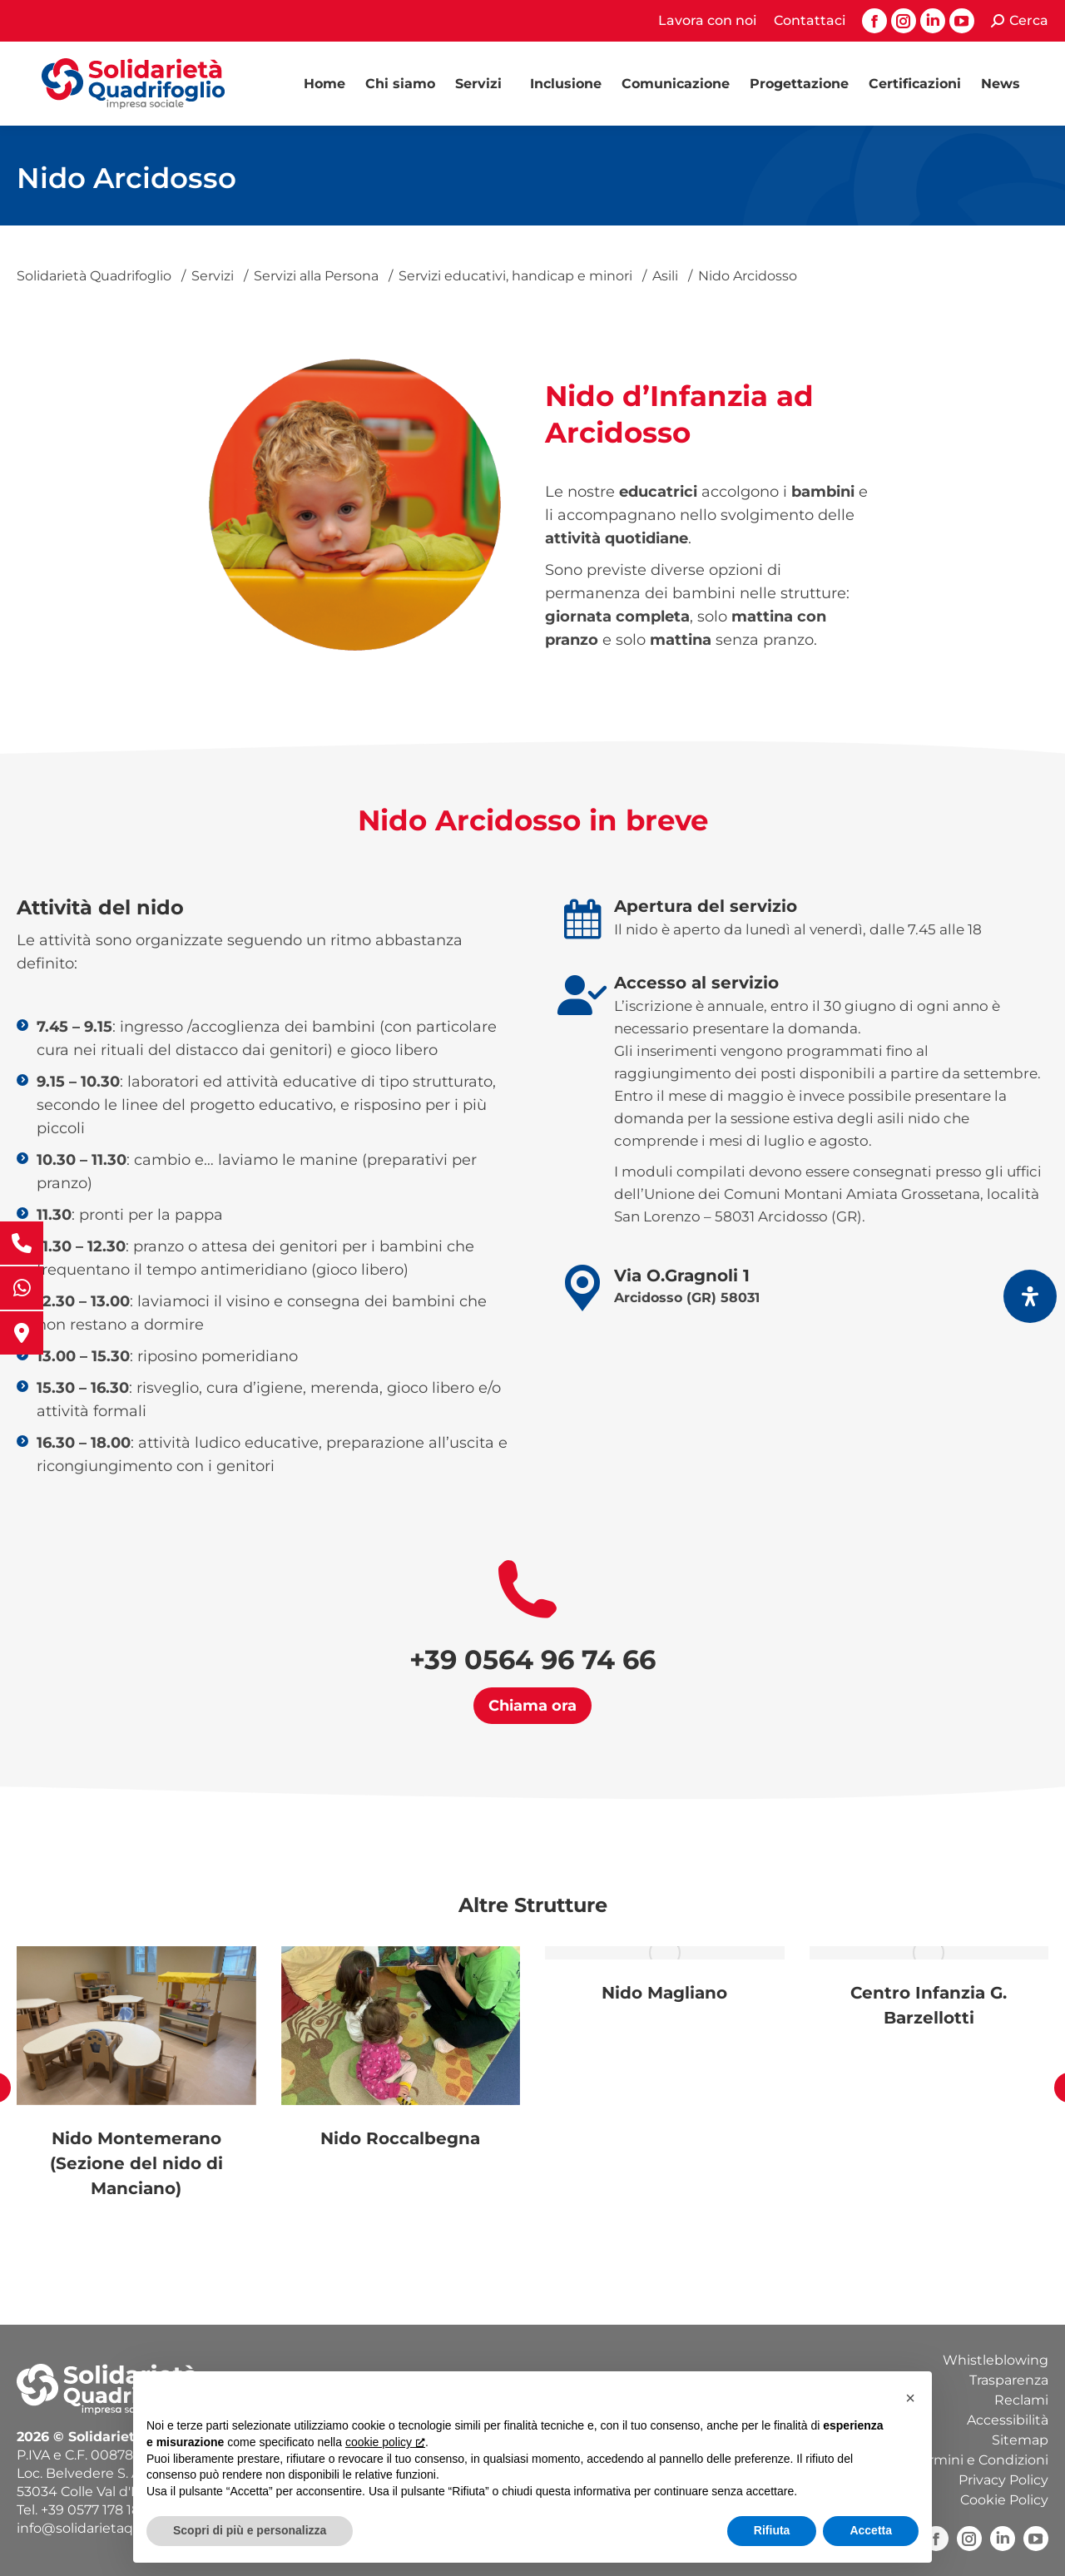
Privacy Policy (1003, 2480)
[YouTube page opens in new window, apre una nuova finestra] (961, 20)
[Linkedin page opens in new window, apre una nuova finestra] (932, 20)
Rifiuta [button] (772, 2530)
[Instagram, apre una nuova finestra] (969, 2538)
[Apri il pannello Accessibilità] (1030, 1296)
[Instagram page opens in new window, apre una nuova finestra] (903, 20)
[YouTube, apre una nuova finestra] (1035, 2538)
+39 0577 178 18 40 (101, 2510)
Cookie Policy (1004, 2500)
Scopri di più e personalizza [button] (249, 2530)
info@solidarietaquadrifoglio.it (116, 2528)
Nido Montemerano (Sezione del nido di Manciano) (136, 2163)
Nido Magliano (664, 1993)
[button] (910, 2398)
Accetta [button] (871, 2530)
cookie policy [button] (384, 2442)
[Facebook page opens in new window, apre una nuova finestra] (874, 20)
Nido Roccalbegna (400, 2138)
